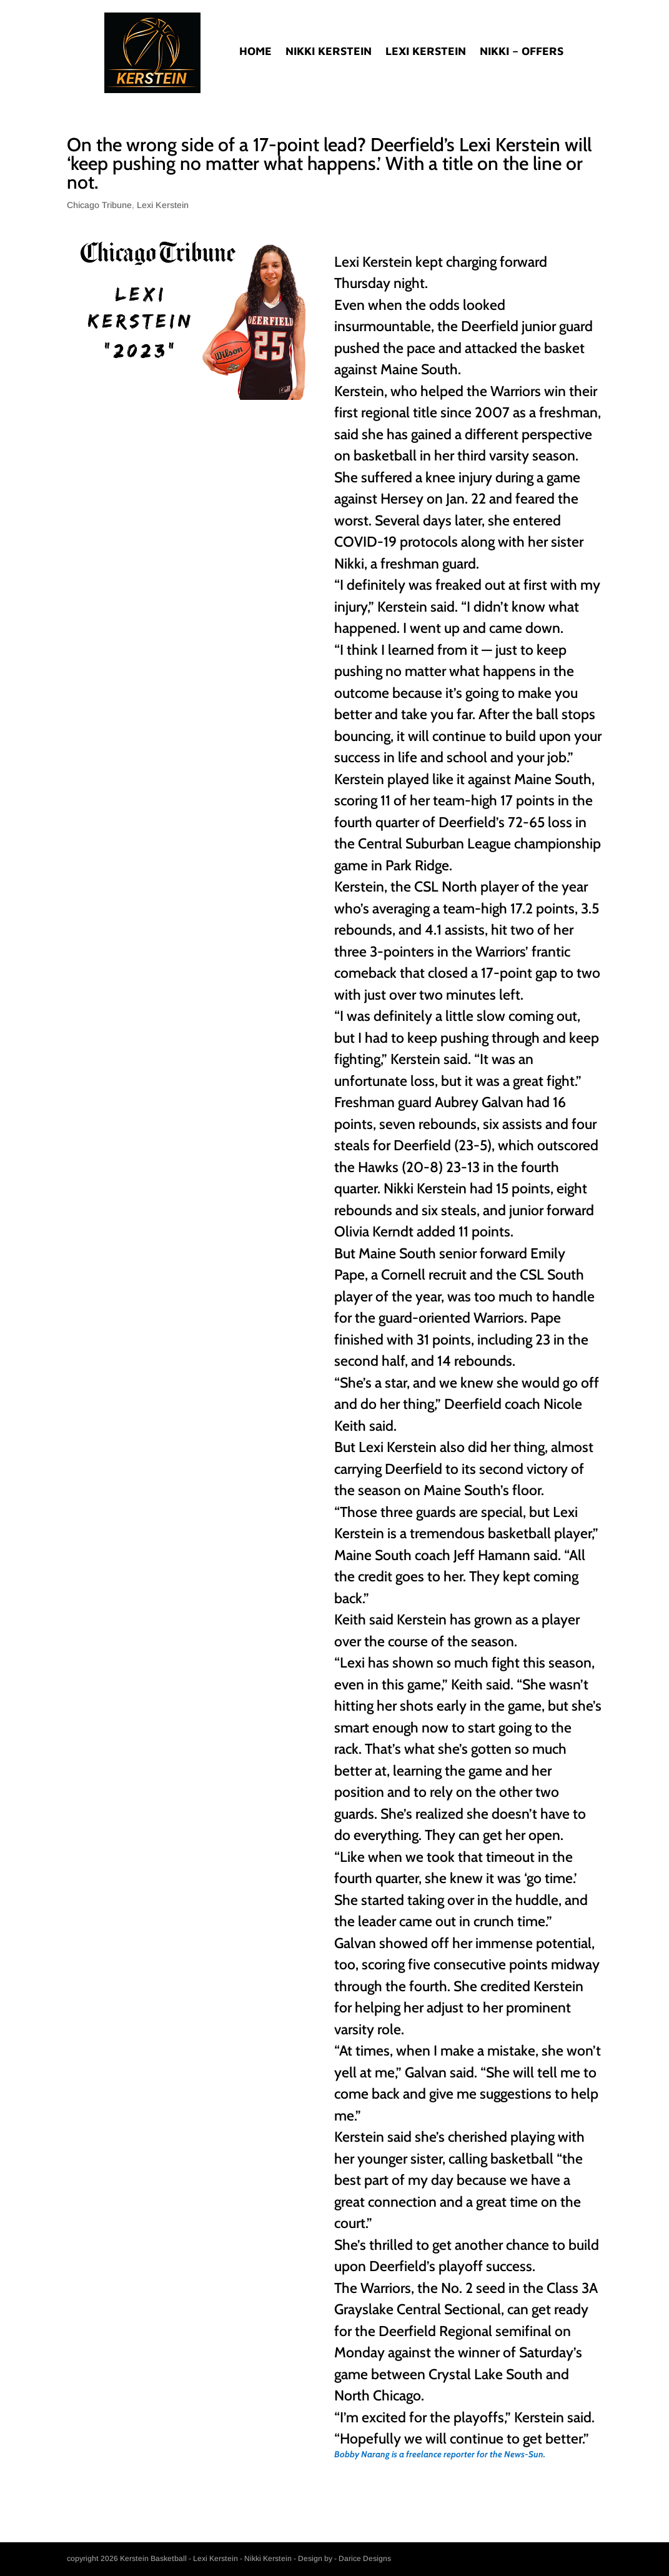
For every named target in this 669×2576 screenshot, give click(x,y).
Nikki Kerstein (328, 52)
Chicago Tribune (99, 205)
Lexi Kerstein (425, 52)
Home (255, 52)
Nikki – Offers (521, 52)
